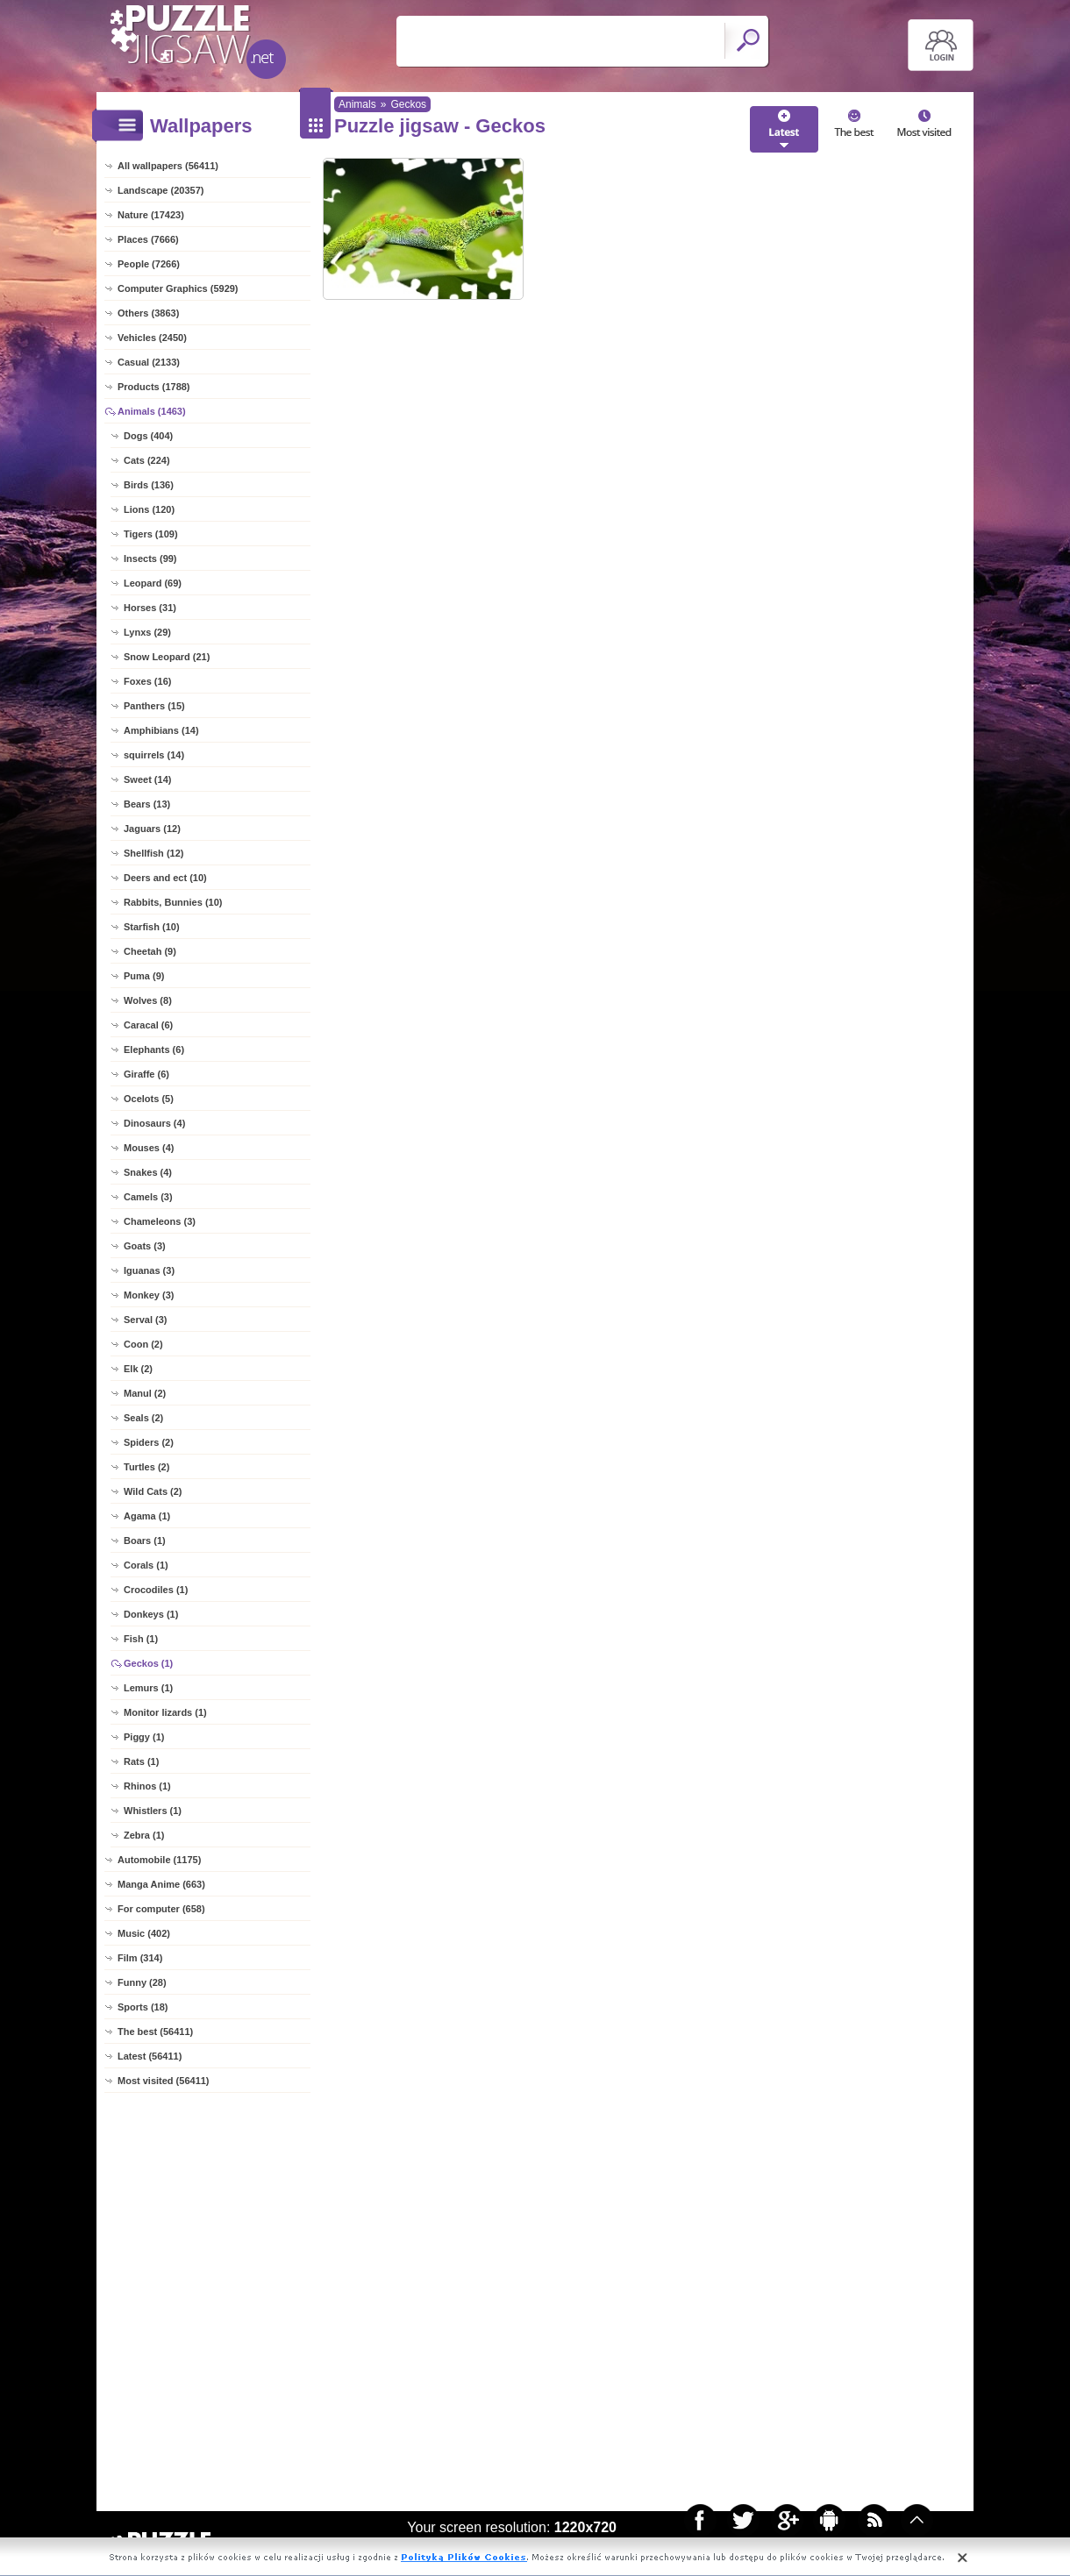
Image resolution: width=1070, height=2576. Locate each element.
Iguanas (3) (149, 1270)
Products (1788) (154, 386)
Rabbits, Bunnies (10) (173, 902)
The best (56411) (155, 2031)
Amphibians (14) (161, 730)
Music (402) (144, 1933)
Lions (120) (149, 509)
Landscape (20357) (160, 190)
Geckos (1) (148, 1663)
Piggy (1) (144, 1737)
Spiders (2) (149, 1442)
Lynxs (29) (147, 632)
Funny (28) (142, 1982)
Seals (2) (143, 1418)
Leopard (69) (153, 583)
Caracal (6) (148, 1025)
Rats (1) (141, 1761)
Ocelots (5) (149, 1098)
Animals (357, 104)
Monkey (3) (149, 1295)
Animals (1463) (152, 411)
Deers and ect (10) (165, 877)
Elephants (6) (154, 1049)
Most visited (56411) (164, 2080)
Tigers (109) (151, 534)
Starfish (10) (152, 927)
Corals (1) (146, 1565)
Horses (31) (150, 607)
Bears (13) (147, 804)
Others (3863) (148, 313)
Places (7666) (148, 239)
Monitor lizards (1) (165, 1712)
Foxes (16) (147, 681)
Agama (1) (147, 1516)
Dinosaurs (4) (154, 1123)
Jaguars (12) (152, 828)
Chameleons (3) (160, 1221)
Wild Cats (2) (153, 1491)
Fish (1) (141, 1638)
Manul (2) (145, 1393)
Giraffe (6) (146, 1074)
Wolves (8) (148, 1000)
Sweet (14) (147, 779)
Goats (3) (145, 1246)
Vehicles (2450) (152, 337)
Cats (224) (147, 460)
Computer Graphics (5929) (178, 288)
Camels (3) (148, 1197)
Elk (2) (138, 1368)
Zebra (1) (144, 1835)
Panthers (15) (154, 706)
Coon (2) (143, 1344)
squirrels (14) (154, 755)
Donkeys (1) (151, 1614)
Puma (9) (144, 976)
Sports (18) (143, 2007)
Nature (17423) (151, 215)
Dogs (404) (148, 436)
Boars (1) (145, 1540)
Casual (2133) (149, 362)
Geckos (408, 104)
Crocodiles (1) (156, 1589)
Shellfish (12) (153, 853)
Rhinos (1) (147, 1786)
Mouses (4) (149, 1147)
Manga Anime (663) (161, 1884)
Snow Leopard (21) (167, 656)
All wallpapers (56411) (168, 165)
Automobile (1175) (159, 1859)
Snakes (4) (148, 1172)
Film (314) (140, 1958)
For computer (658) (161, 1909)
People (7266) (149, 264)
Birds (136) (149, 485)
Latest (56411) (150, 2056)
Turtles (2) (146, 1467)
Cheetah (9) (150, 951)
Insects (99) (150, 558)
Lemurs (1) (148, 1688)
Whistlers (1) (153, 1810)
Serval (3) (146, 1319)
